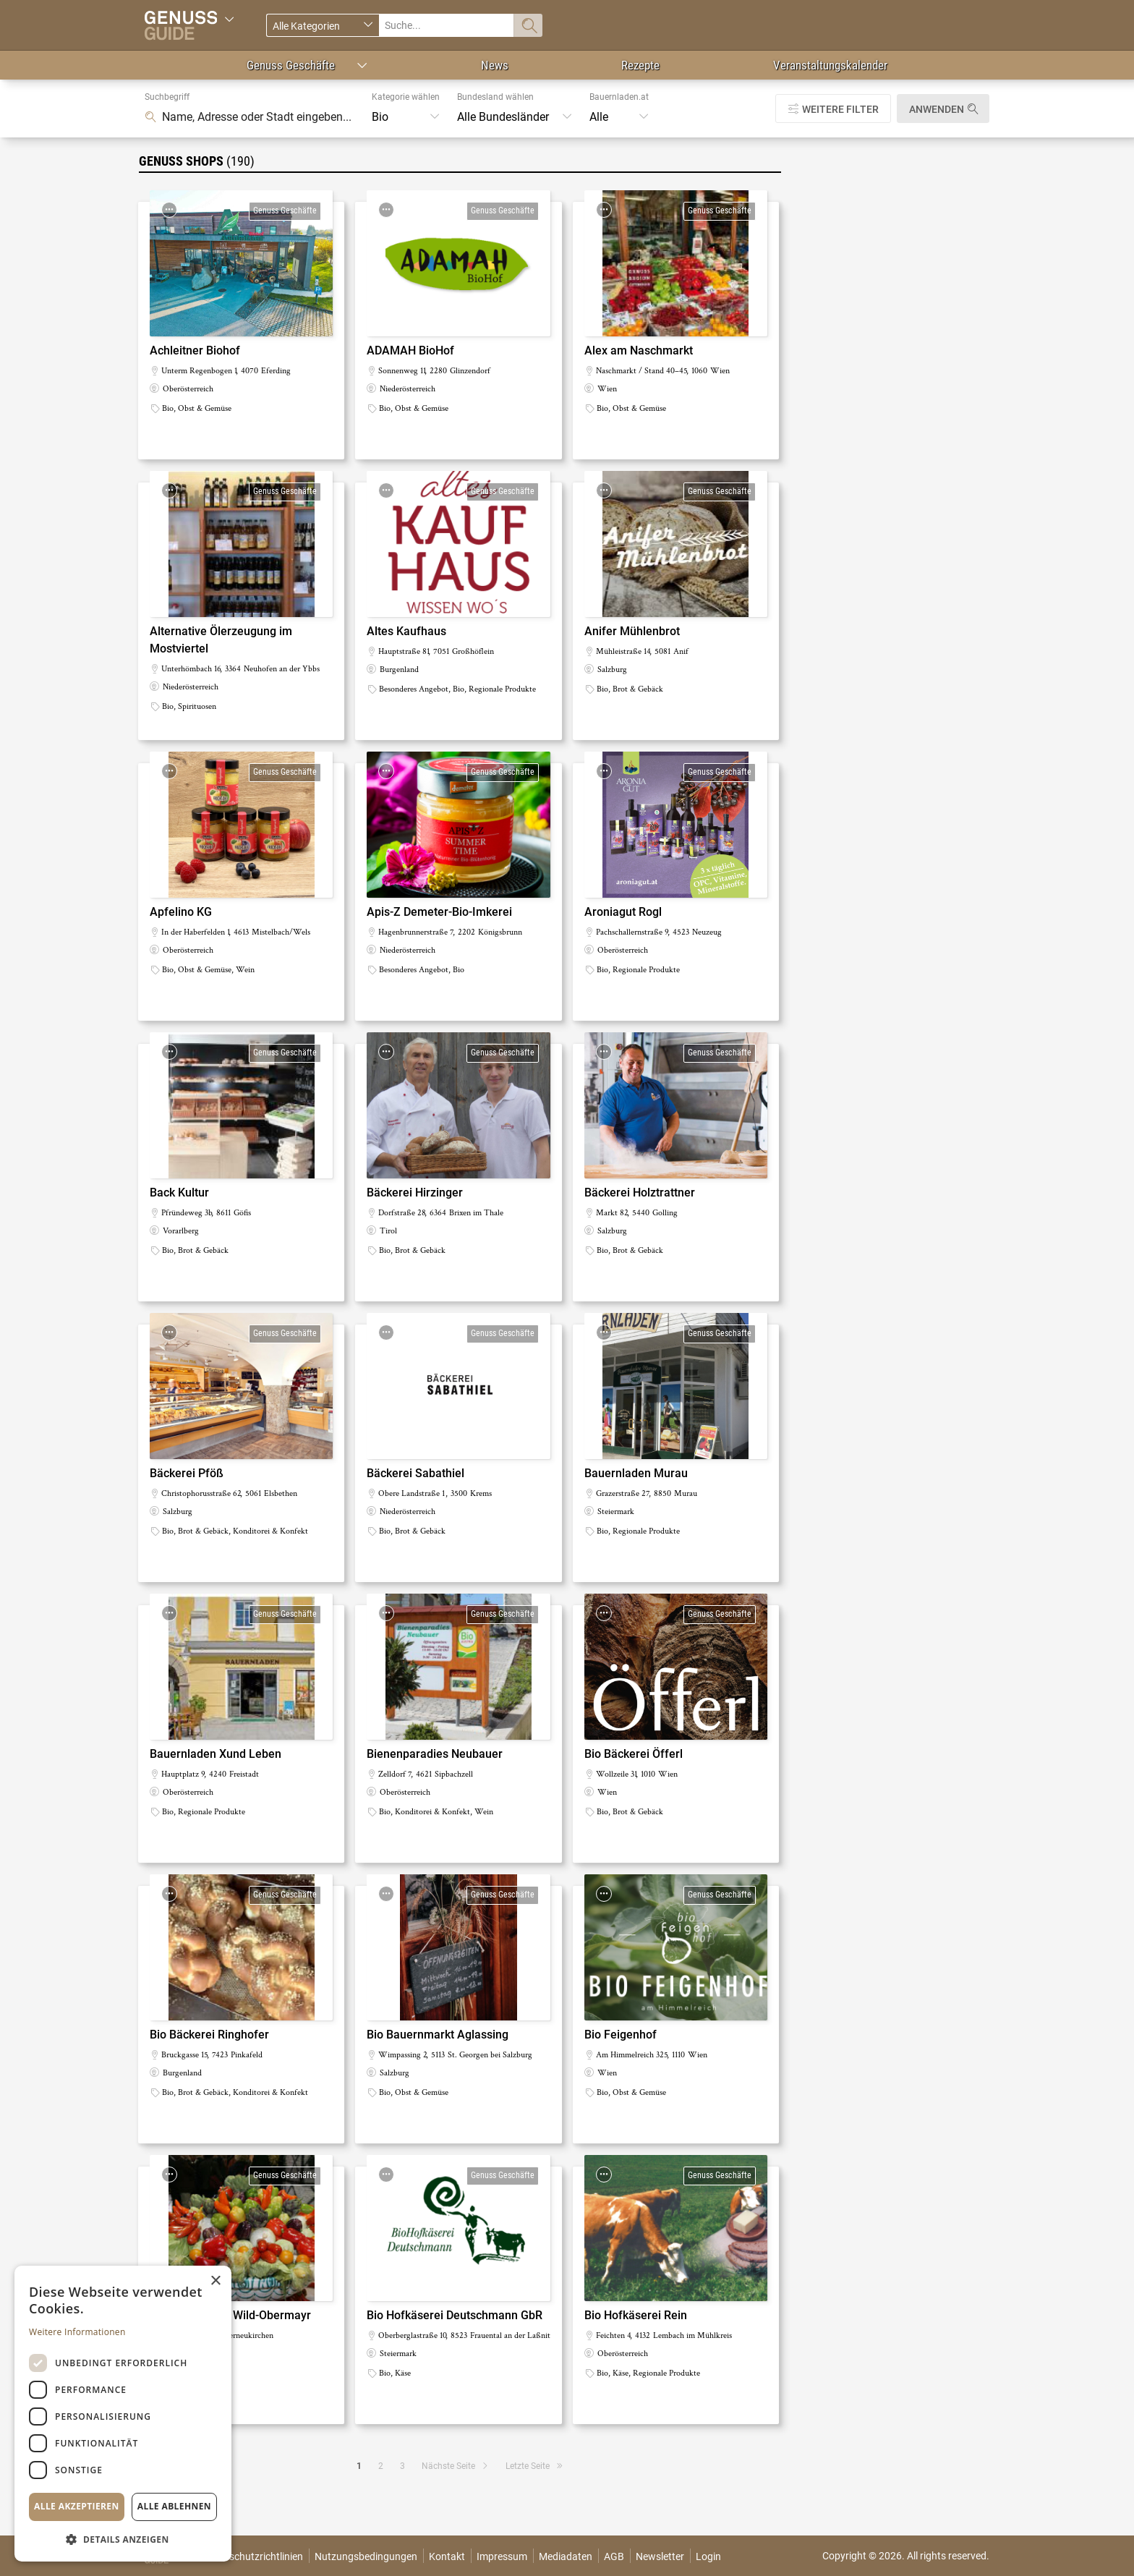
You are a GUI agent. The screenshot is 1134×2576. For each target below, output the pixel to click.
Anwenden (936, 109)
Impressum (502, 2556)
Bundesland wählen (495, 97)
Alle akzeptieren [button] (76, 2506)
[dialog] (122, 2414)
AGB (614, 2556)
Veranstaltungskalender (830, 65)
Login (708, 2556)
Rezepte (640, 65)
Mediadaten (565, 2556)
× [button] (215, 2281)
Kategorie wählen (406, 97)
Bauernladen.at (619, 97)
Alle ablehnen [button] (174, 2506)
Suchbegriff (167, 97)
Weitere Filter (840, 109)
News (494, 65)
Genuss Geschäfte (291, 65)
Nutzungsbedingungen (366, 2556)
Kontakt (447, 2556)
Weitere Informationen (77, 2332)
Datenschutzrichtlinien (252, 2556)
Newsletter (660, 2556)
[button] (123, 2538)
